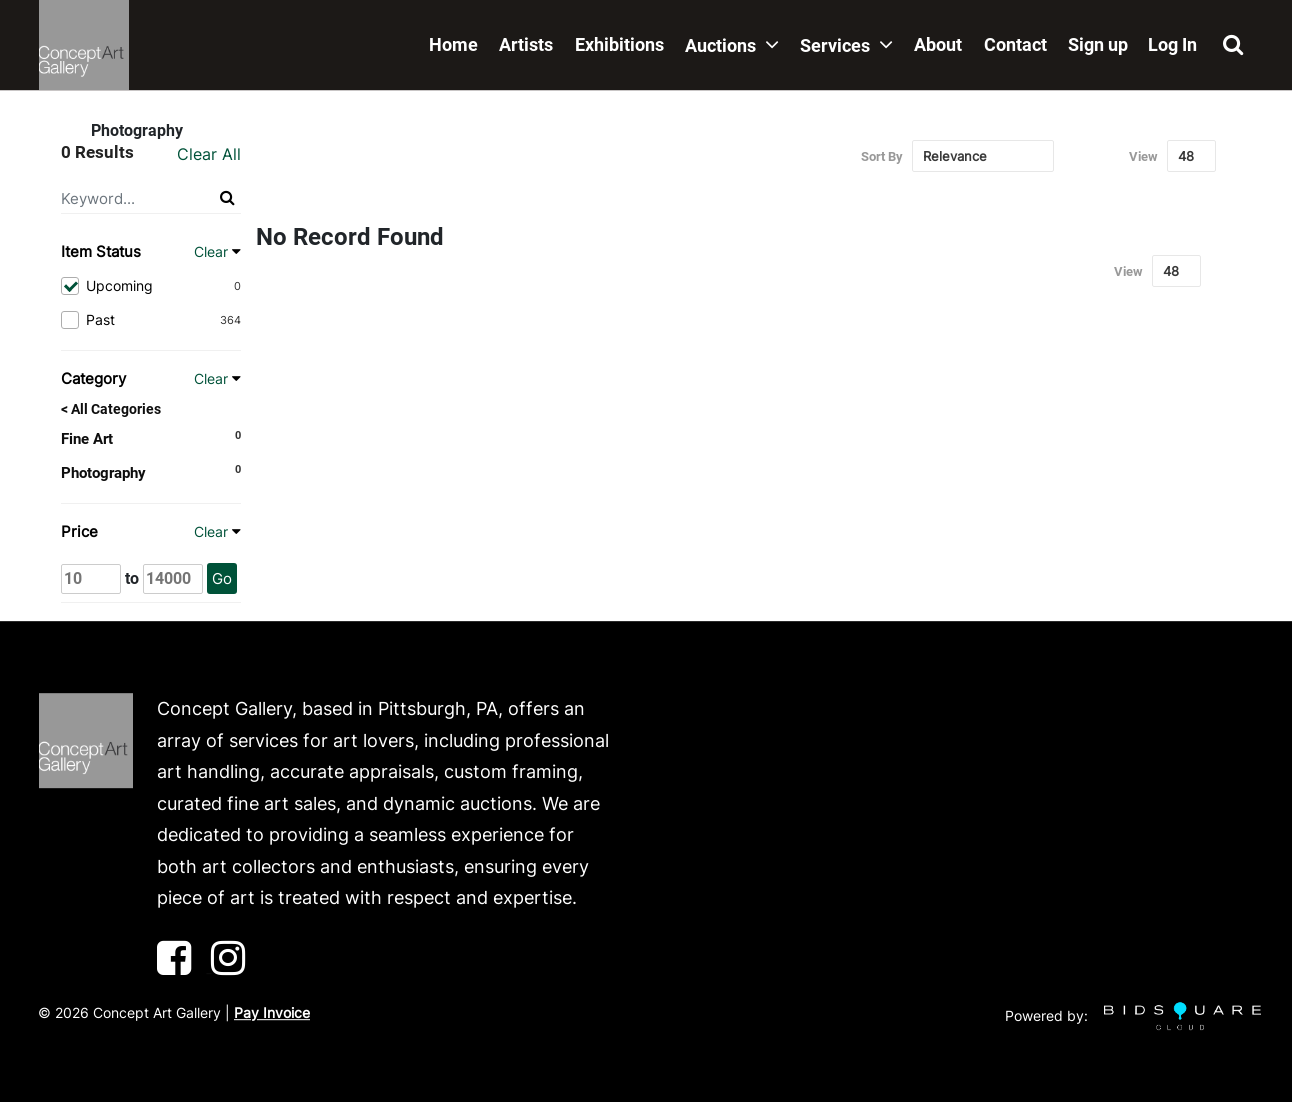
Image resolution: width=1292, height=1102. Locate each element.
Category (93, 378)
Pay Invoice (272, 1012)
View (1143, 156)
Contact (1015, 44)
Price (79, 531)
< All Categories (111, 409)
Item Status (101, 251)
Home (453, 44)
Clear (211, 251)
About (938, 44)
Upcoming (151, 286)
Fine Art (87, 439)
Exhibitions (619, 44)
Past (151, 320)
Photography (103, 473)
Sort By (882, 156)
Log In (1172, 44)
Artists (526, 44)
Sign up (1098, 44)
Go (222, 578)
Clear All (209, 154)
